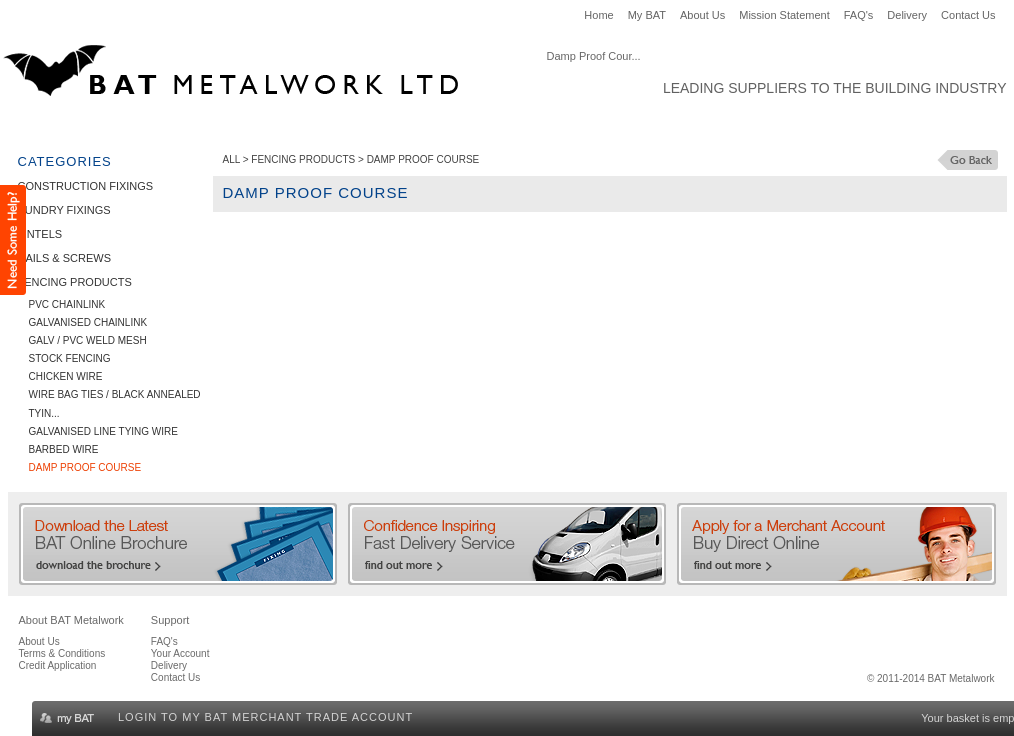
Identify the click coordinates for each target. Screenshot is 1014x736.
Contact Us (968, 15)
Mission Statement (784, 15)
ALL (231, 159)
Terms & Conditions (62, 653)
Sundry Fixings (238, 126)
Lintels (333, 126)
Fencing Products (564, 126)
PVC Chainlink (67, 304)
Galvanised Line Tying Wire (103, 431)
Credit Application (58, 665)
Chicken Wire (66, 376)
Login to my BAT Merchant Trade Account (265, 717)
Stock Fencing (70, 358)
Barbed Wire (64, 449)
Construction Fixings (92, 126)
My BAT (647, 15)
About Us (702, 15)
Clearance (683, 126)
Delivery (907, 15)
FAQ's (859, 15)
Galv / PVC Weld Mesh (88, 340)
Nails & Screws (430, 126)
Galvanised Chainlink (88, 322)
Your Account (180, 653)
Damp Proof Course (85, 467)
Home (598, 15)
